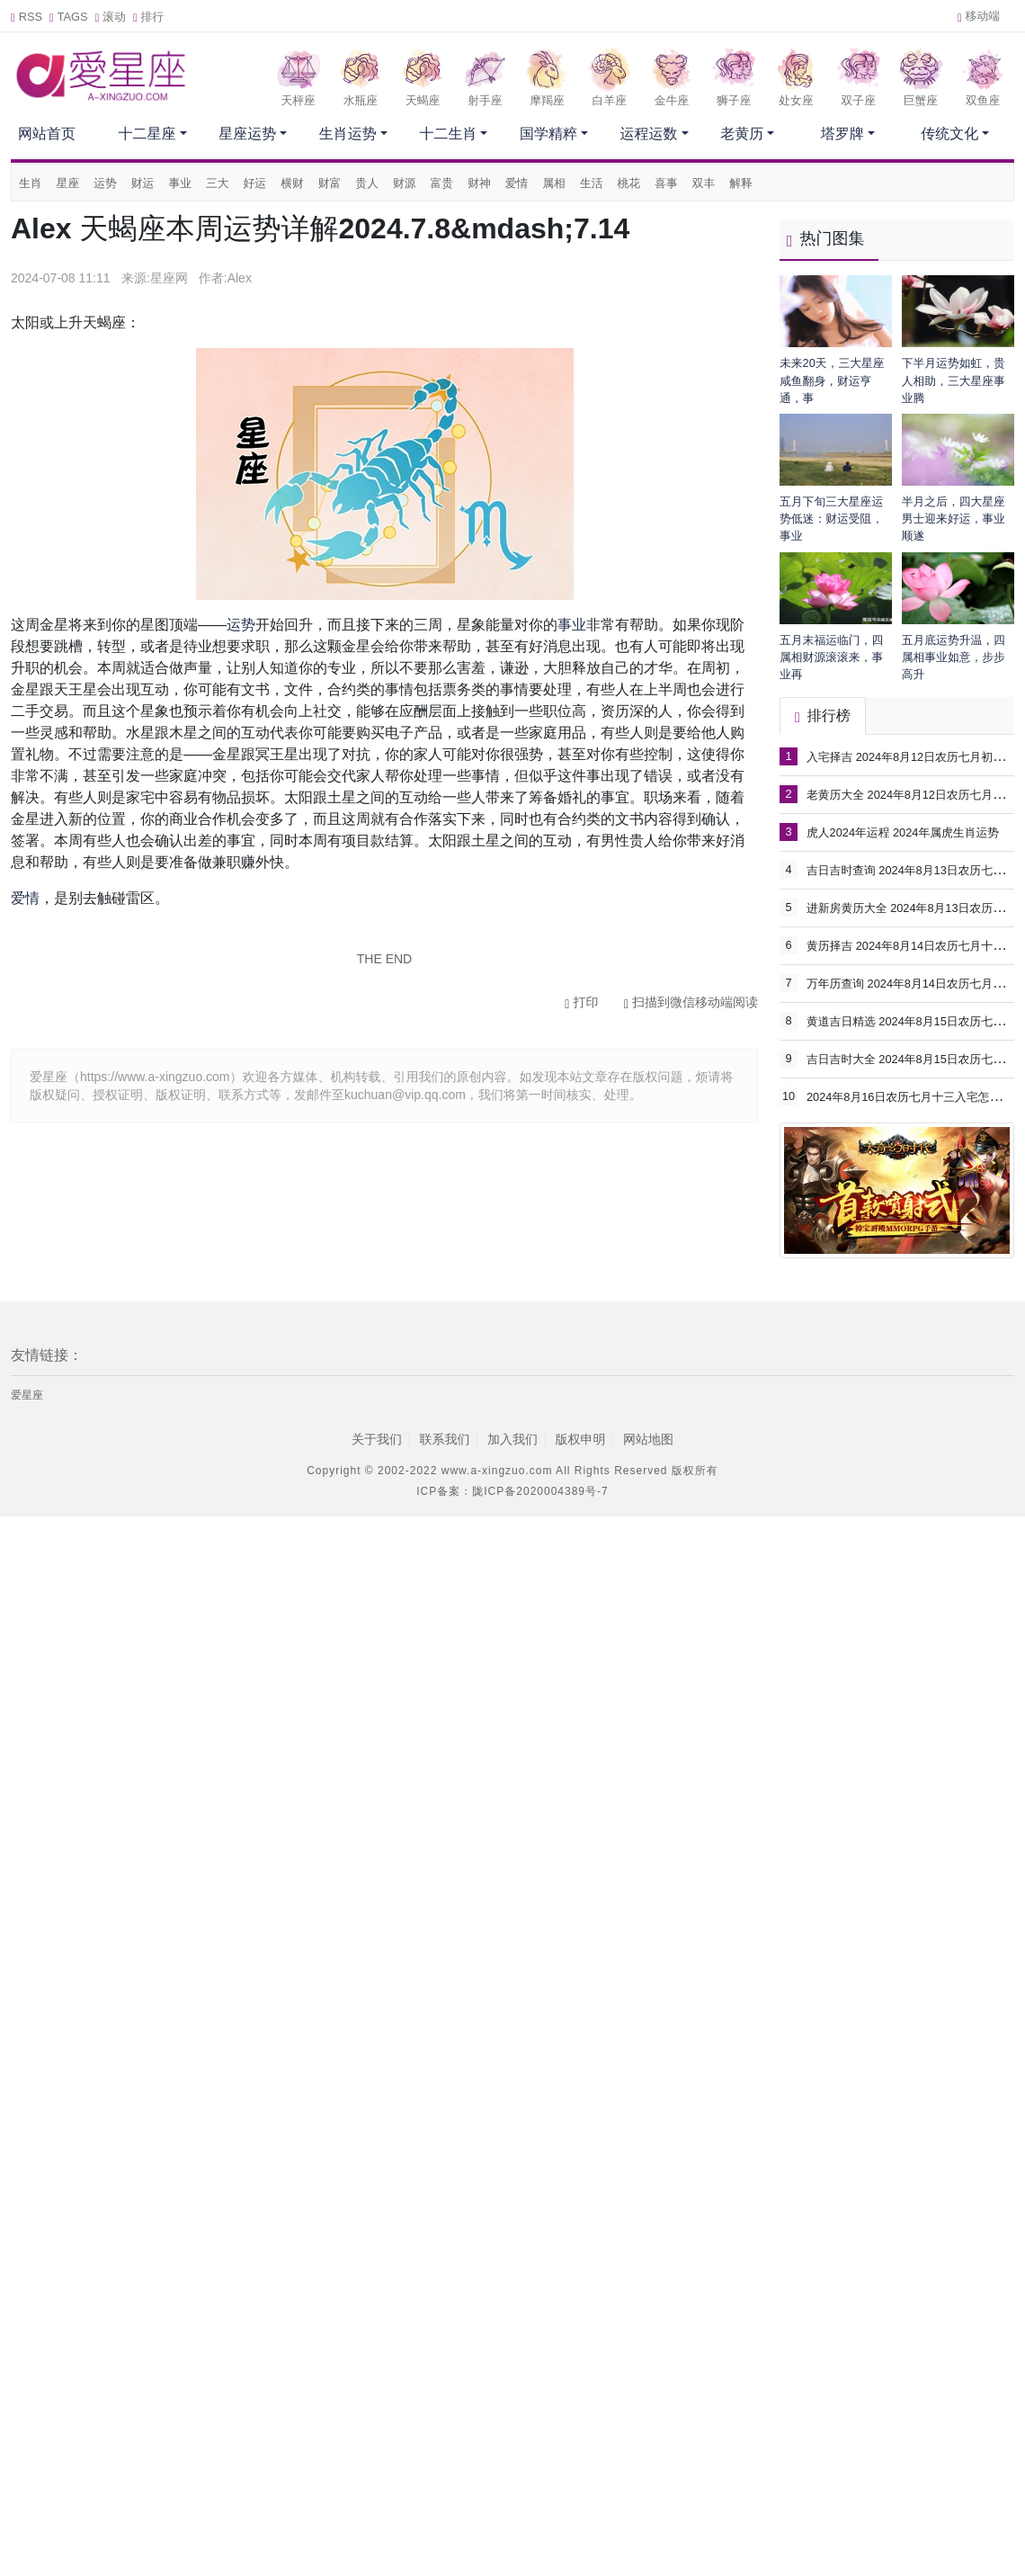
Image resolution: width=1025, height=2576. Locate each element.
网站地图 (648, 1439)
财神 (479, 183)
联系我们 (444, 1439)
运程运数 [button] (649, 133)
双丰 (704, 183)
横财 (292, 183)
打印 (581, 1002)
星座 (68, 183)
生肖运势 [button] (348, 133)
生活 (591, 183)
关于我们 (377, 1439)
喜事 (666, 183)
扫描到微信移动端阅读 (691, 1002)
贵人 (367, 183)
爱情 (517, 183)
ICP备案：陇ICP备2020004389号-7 (512, 1491)
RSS (26, 16)
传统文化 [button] (949, 133)
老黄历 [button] (741, 133)
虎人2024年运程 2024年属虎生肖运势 (903, 832)
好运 (255, 183)
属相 (554, 183)
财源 (404, 183)
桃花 (629, 183)
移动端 (979, 15)
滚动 (110, 16)
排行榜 (823, 715)
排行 (148, 16)
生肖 (30, 183)
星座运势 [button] (247, 133)
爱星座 (27, 1395)
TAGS (68, 16)
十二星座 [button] (147, 133)
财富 (330, 183)
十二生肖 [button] (448, 133)
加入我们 (512, 1439)
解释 (741, 183)
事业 (180, 183)
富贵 (442, 183)
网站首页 (47, 133)
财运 (143, 183)
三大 (217, 183)
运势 (105, 183)
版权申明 (581, 1439)
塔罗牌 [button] (842, 133)
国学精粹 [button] (548, 133)
